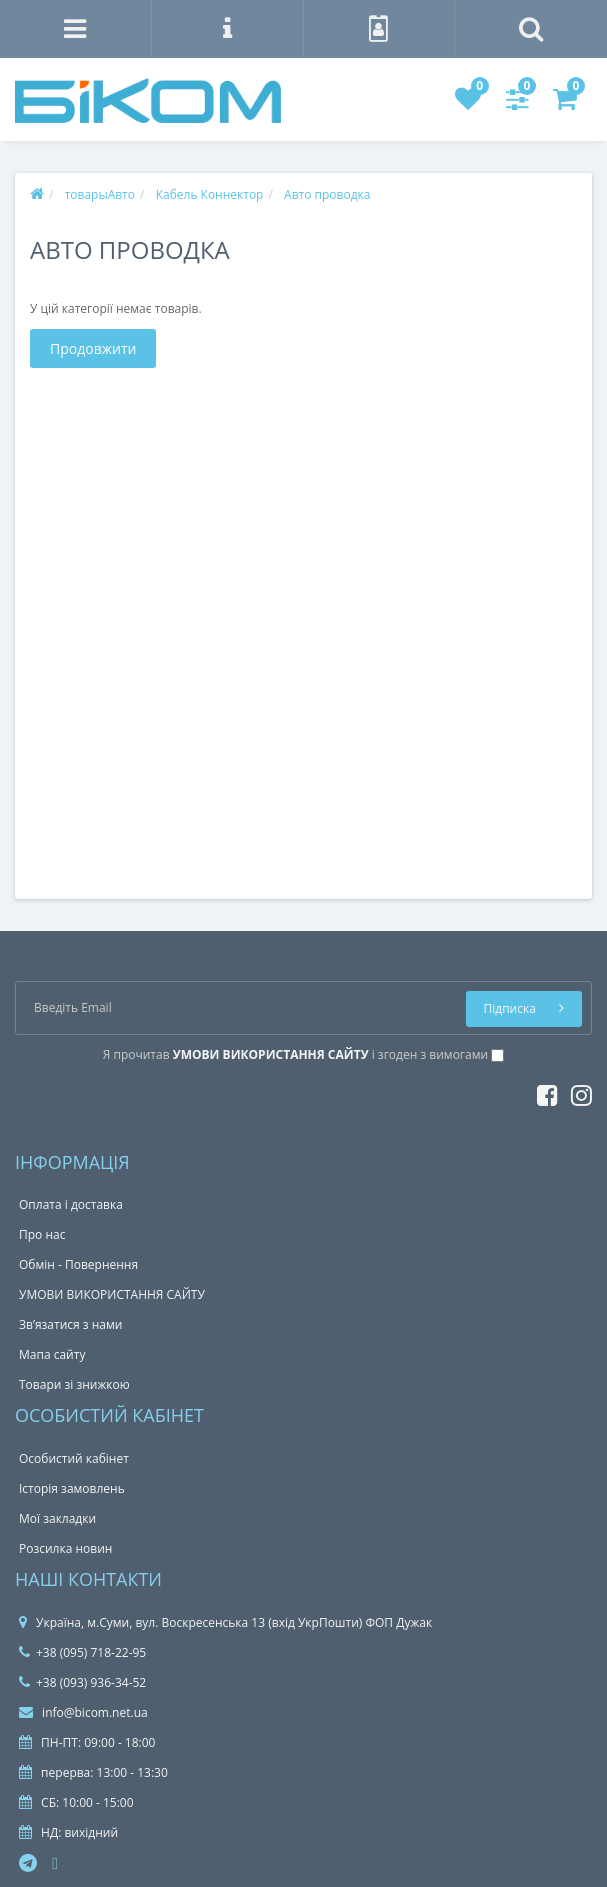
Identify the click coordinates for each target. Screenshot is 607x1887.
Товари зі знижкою (74, 1384)
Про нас (42, 1234)
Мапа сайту (52, 1354)
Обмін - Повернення (78, 1264)
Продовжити (93, 348)
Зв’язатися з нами (70, 1324)
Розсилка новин (65, 1548)
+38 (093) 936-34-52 (82, 1682)
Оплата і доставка (71, 1204)
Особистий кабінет (74, 1458)
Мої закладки (57, 1518)
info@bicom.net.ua (83, 1712)
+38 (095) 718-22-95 (82, 1652)
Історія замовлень (72, 1488)
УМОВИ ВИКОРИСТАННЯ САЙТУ (112, 1294)
